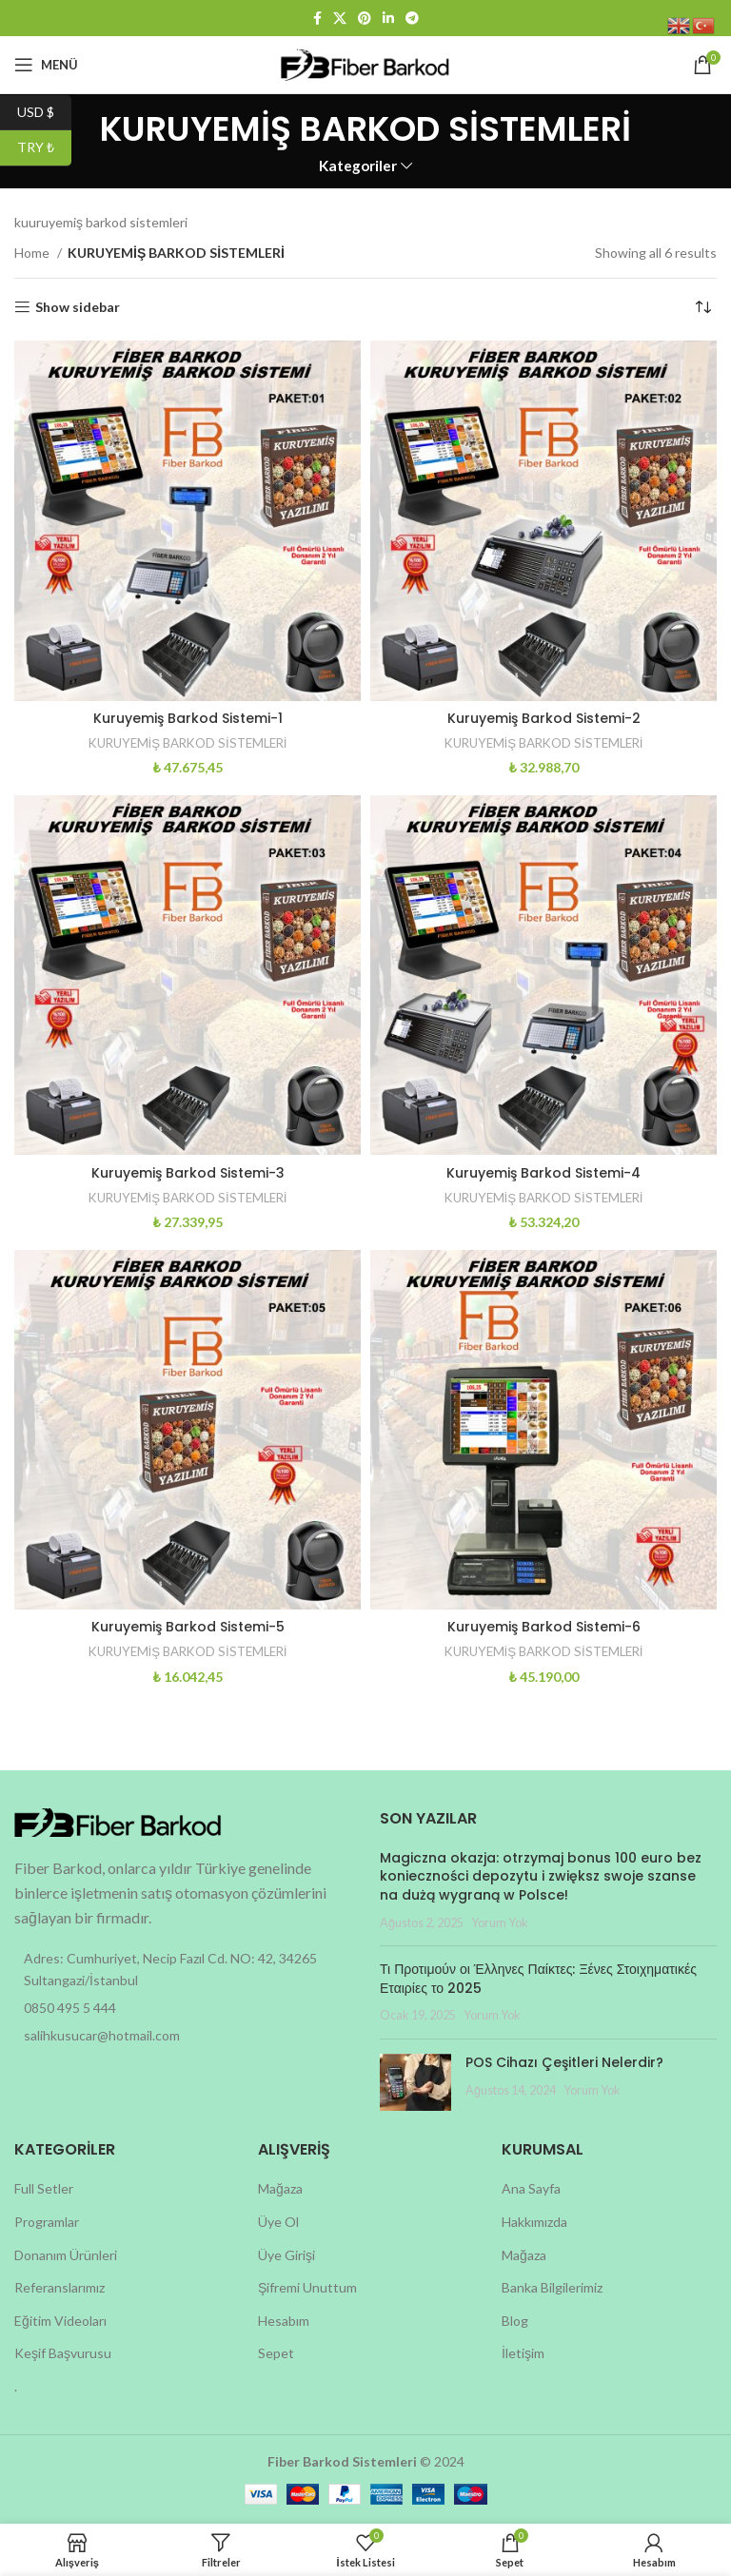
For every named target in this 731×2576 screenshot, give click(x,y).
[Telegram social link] (412, 18)
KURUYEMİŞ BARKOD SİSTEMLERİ (188, 743)
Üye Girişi (286, 2255)
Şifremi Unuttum (307, 2287)
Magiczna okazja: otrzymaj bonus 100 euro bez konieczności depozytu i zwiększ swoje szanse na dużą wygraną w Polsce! (540, 1876)
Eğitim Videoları (60, 2321)
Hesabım (283, 2321)
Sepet (276, 2353)
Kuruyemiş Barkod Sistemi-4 (543, 1172)
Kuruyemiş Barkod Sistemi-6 (544, 1626)
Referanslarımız (59, 2287)
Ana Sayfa (531, 2188)
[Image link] (119, 1821)
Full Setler (43, 2188)
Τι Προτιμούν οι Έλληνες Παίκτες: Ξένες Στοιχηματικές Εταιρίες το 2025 (538, 1979)
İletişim (523, 2353)
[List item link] (182, 2008)
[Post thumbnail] (415, 2082)
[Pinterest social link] (364, 18)
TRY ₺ (44, 148)
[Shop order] (702, 307)
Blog (515, 2321)
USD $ (44, 112)
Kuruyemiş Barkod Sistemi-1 (188, 718)
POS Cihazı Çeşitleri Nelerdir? (564, 2062)
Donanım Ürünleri (65, 2255)
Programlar (46, 2222)
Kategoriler (358, 166)
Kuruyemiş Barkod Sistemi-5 (188, 1626)
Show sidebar (77, 307)
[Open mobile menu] (46, 65)
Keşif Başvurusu (62, 2353)
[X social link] (339, 18)
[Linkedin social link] (388, 18)
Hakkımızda (534, 2222)
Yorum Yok (499, 1923)
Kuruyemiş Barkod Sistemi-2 (544, 718)
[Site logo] (366, 63)
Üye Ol (278, 2222)
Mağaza (280, 2188)
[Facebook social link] (317, 18)
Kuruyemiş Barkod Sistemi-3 (188, 1172)
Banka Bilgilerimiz (552, 2287)
